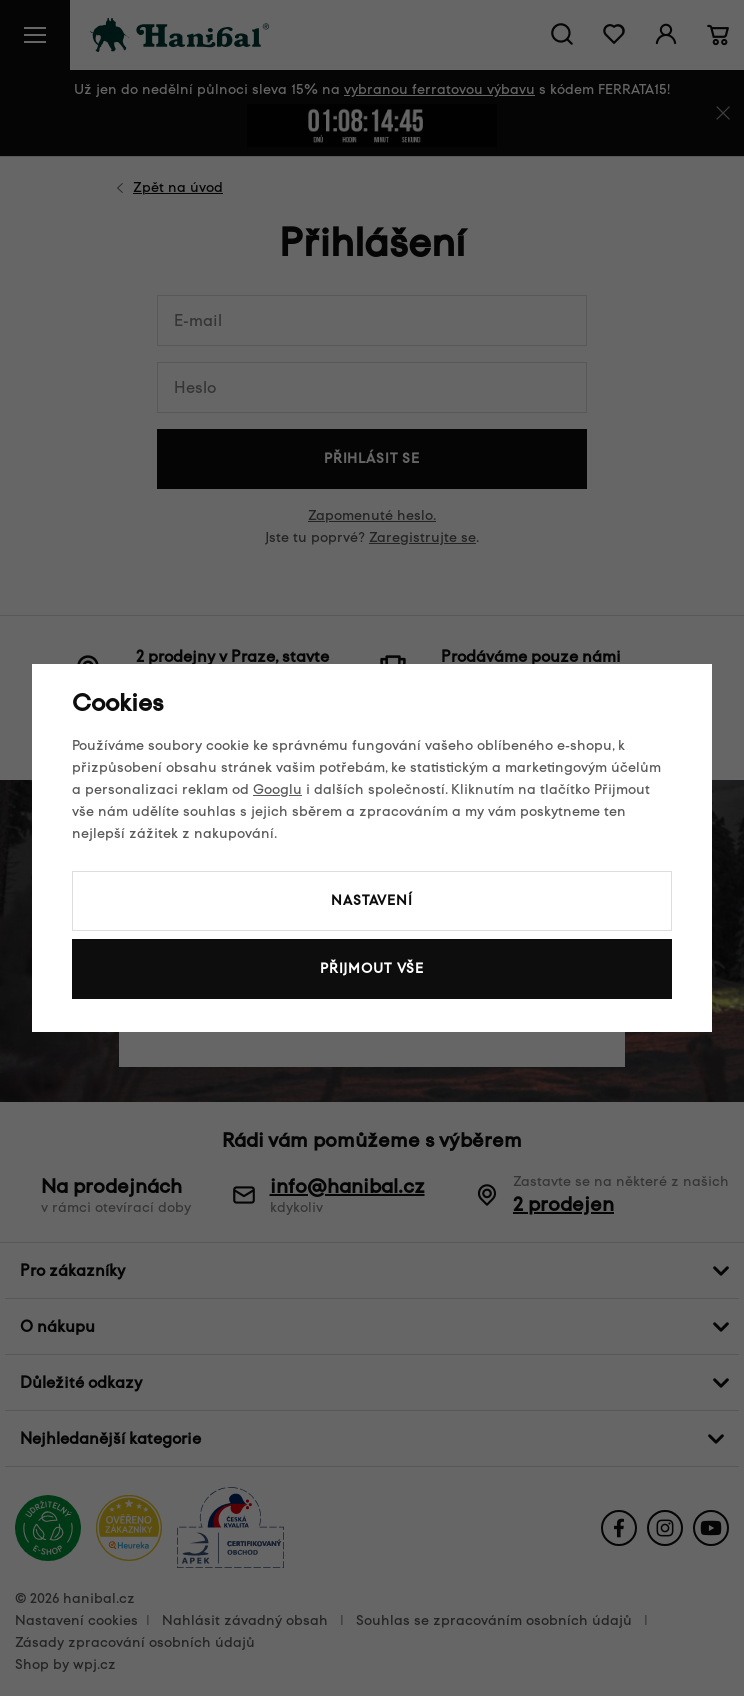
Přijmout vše (372, 968)
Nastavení (372, 900)
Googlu (277, 789)
